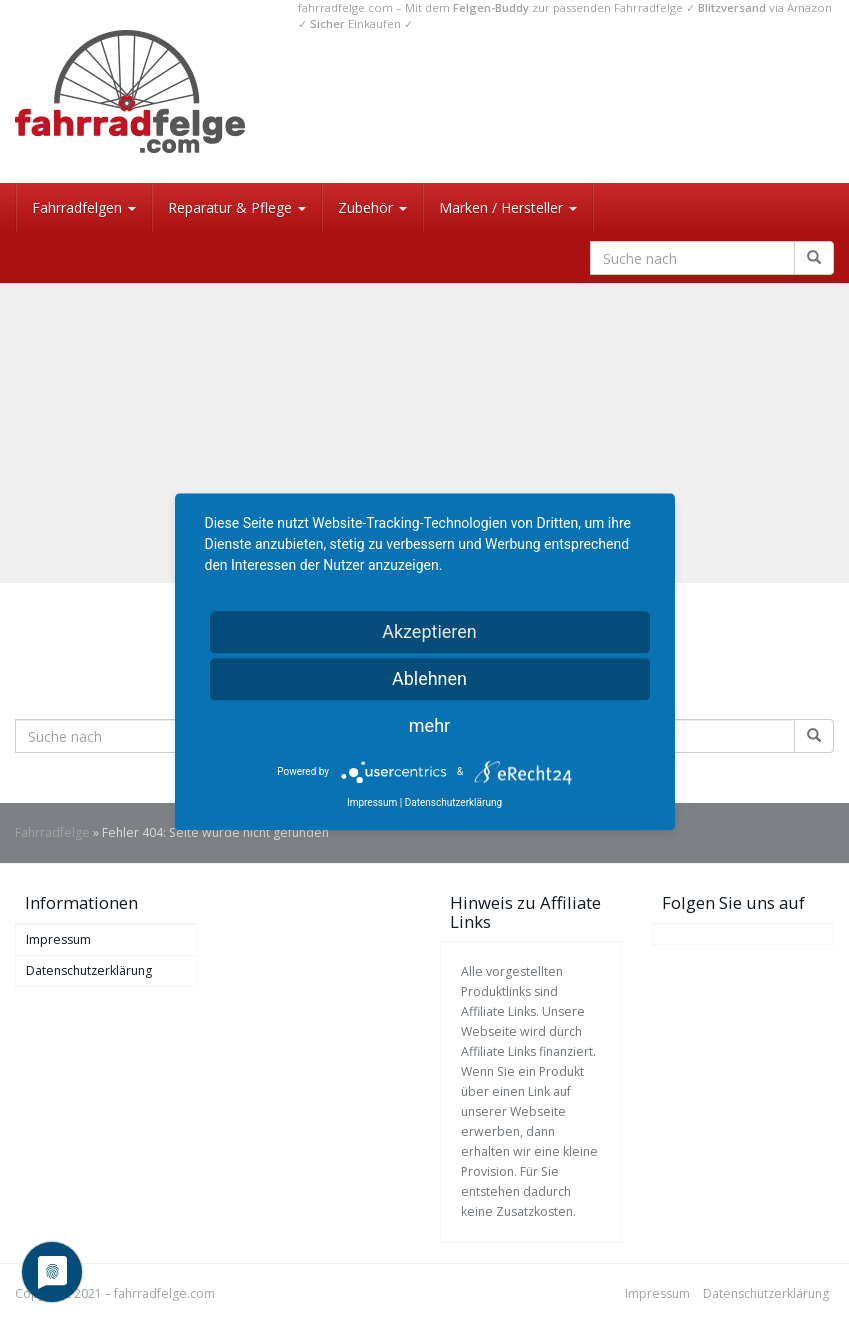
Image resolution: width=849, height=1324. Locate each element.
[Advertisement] (424, 433)
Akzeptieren (429, 631)
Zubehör (372, 207)
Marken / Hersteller (508, 207)
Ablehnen (429, 678)
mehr (429, 725)
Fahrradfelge (52, 832)
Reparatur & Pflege (237, 207)
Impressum (58, 939)
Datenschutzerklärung (89, 970)
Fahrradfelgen (84, 207)
